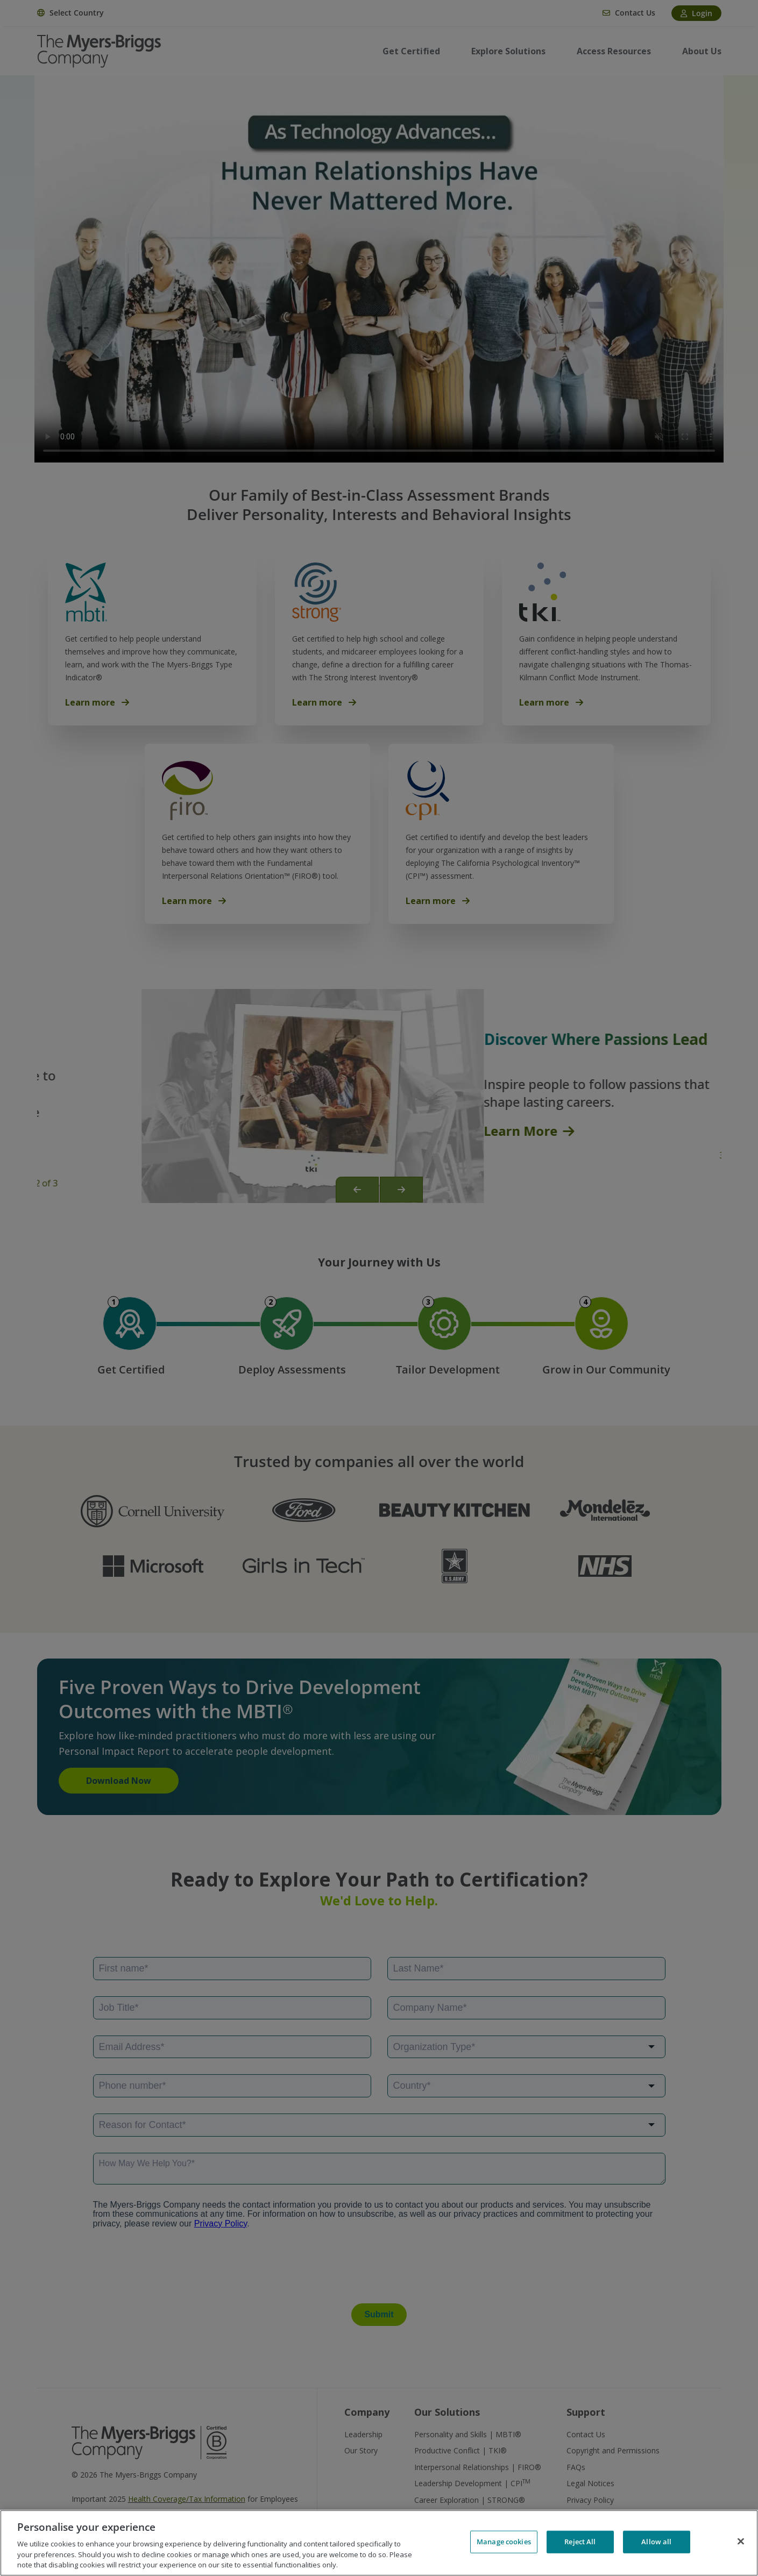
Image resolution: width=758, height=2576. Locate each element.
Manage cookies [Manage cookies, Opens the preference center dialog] (504, 2541)
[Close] (741, 2541)
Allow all (656, 2541)
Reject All (580, 2541)
